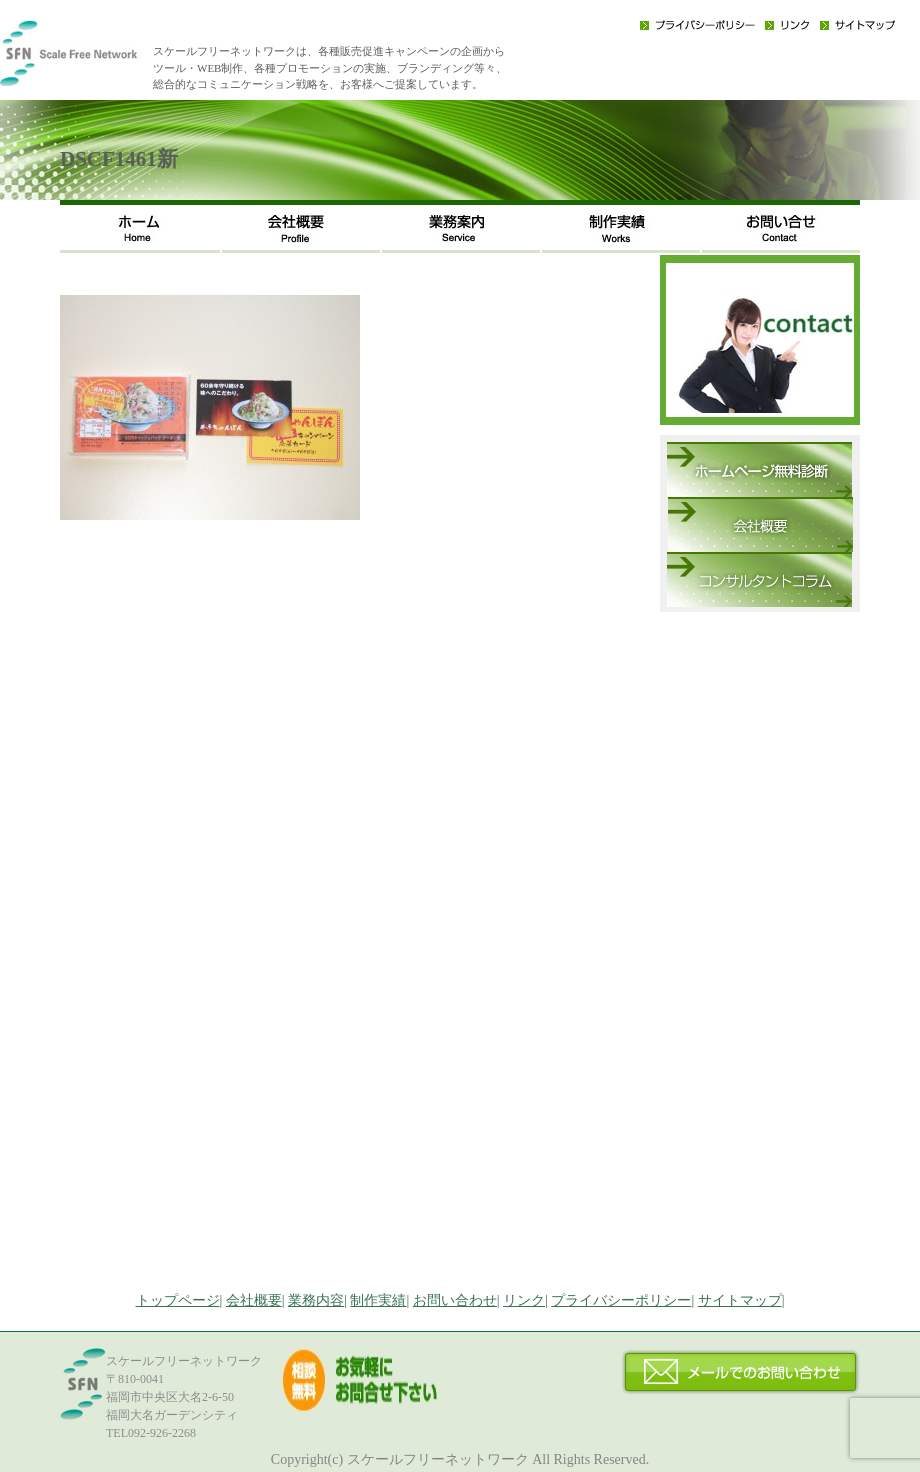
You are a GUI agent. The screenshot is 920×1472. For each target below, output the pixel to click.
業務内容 (316, 1300)
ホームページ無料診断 (759, 469)
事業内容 (460, 226)
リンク (787, 25)
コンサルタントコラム (759, 579)
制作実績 (620, 226)
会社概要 (300, 226)
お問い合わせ (780, 226)
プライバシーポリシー (697, 25)
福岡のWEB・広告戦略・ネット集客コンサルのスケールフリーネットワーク (100, 60)
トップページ (178, 1300)
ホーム (140, 226)
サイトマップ (857, 25)
